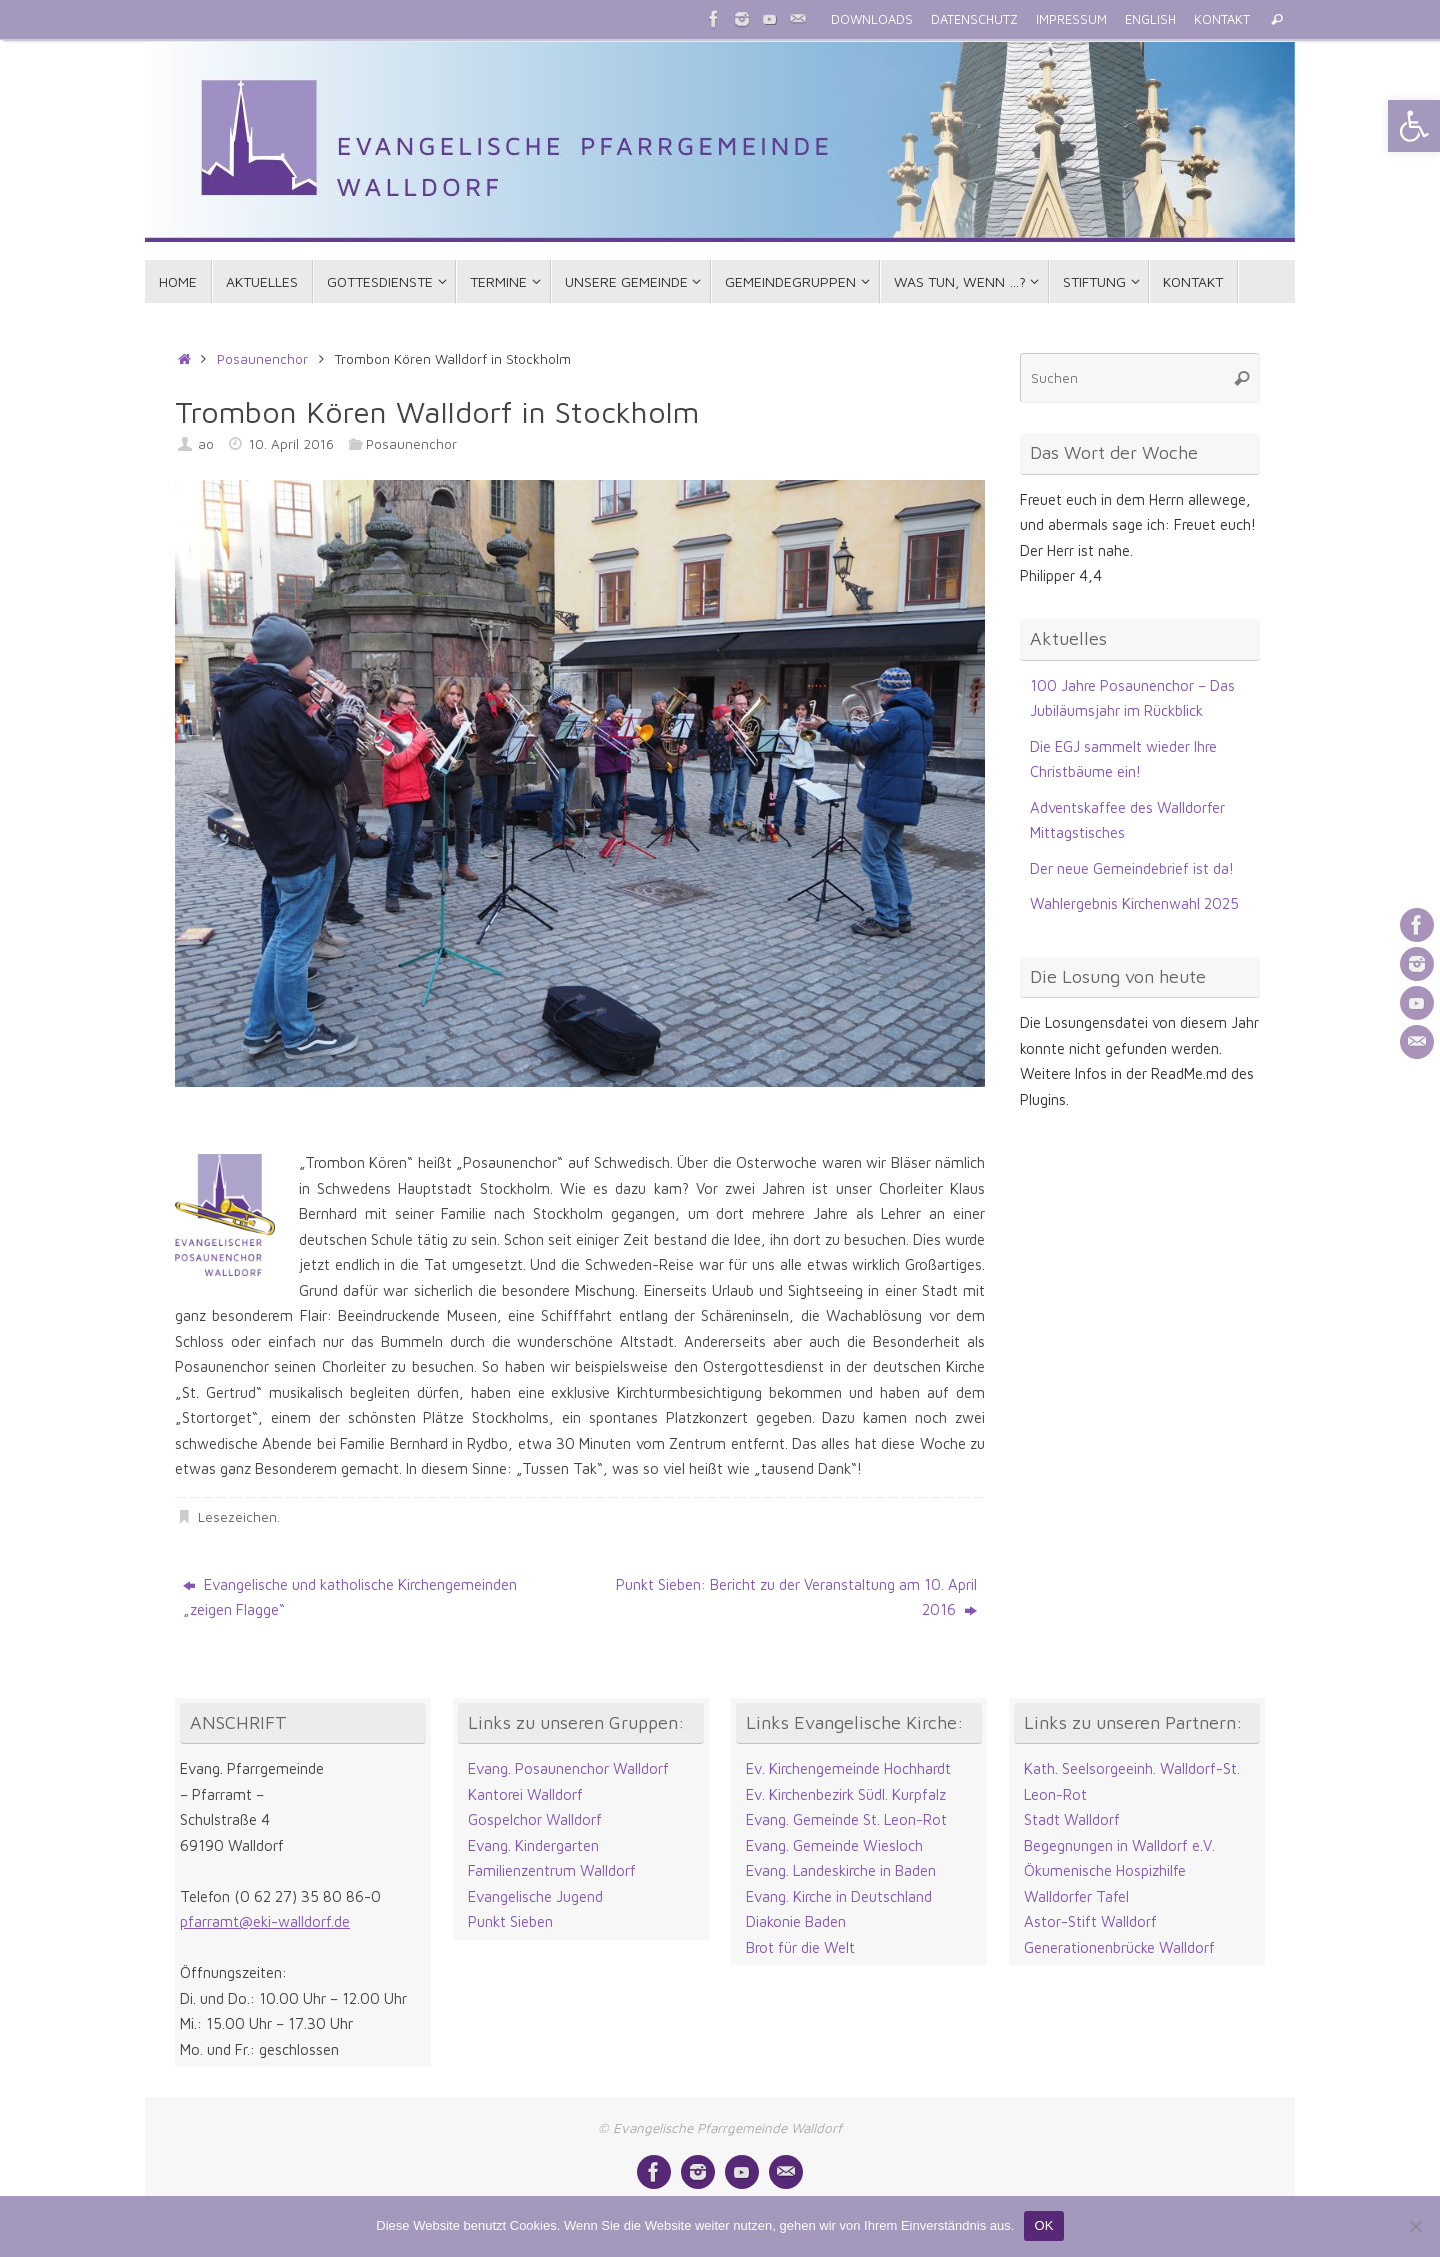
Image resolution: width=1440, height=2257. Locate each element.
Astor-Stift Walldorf (1090, 1921)
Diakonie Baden (796, 1921)
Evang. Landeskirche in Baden (841, 1870)
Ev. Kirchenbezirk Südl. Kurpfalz (846, 1794)
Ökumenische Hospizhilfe (1105, 1870)
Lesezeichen (237, 1517)
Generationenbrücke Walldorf (1119, 1947)
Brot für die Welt (800, 1947)
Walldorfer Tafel (1076, 1896)
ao (206, 444)
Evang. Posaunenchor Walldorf (568, 1768)
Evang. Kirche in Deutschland (839, 1896)
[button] (1414, 126)
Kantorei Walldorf (525, 1794)
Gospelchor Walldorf (535, 1819)
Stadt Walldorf (1072, 1819)
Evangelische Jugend (535, 1896)
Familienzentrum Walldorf (552, 1870)
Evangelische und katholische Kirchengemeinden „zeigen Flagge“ (350, 1597)
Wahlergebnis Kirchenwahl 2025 (1134, 903)
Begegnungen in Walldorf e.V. (1119, 1845)
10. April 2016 (291, 444)
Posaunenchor (262, 359)
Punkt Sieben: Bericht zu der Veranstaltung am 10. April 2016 (796, 1597)
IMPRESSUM (1071, 19)
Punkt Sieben (510, 1921)
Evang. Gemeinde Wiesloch (834, 1845)
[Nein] (1415, 2226)
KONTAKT (1222, 19)
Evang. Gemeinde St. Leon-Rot (846, 1819)
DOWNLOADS (872, 19)
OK (1043, 2225)
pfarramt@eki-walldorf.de (265, 1921)
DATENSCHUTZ (974, 19)
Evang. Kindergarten (533, 1845)
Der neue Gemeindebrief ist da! (1132, 868)
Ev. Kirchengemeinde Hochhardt (848, 1768)
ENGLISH (1150, 19)
